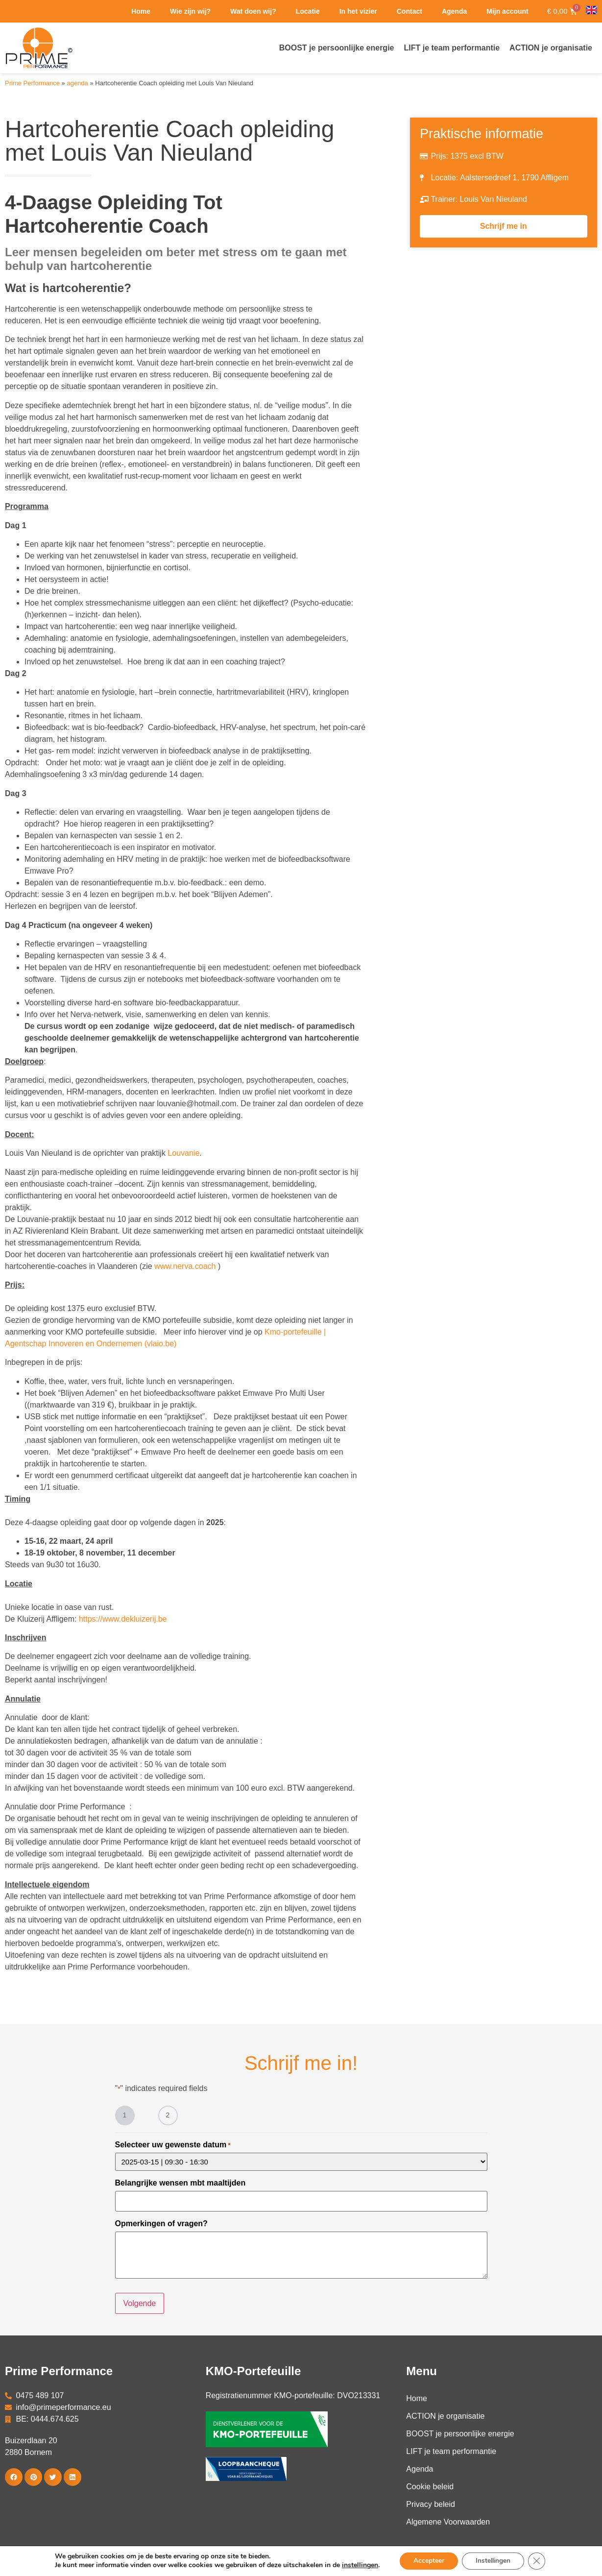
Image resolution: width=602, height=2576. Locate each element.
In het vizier (358, 11)
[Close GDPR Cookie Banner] (539, 2561)
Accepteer (426, 2560)
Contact (409, 11)
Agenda (454, 11)
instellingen (357, 2565)
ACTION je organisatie (445, 2414)
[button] (14, 2475)
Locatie (308, 11)
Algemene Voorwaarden (448, 2520)
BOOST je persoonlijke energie (460, 2432)
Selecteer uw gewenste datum (173, 2145)
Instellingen (494, 2560)
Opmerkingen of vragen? (161, 2223)
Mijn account (507, 11)
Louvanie (183, 1153)
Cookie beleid (430, 2485)
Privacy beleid (430, 2503)
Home (140, 11)
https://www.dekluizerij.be (123, 1619)
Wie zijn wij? (190, 11)
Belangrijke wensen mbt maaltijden (180, 2183)
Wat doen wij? (253, 11)
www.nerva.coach (185, 1266)
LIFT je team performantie (451, 2450)
